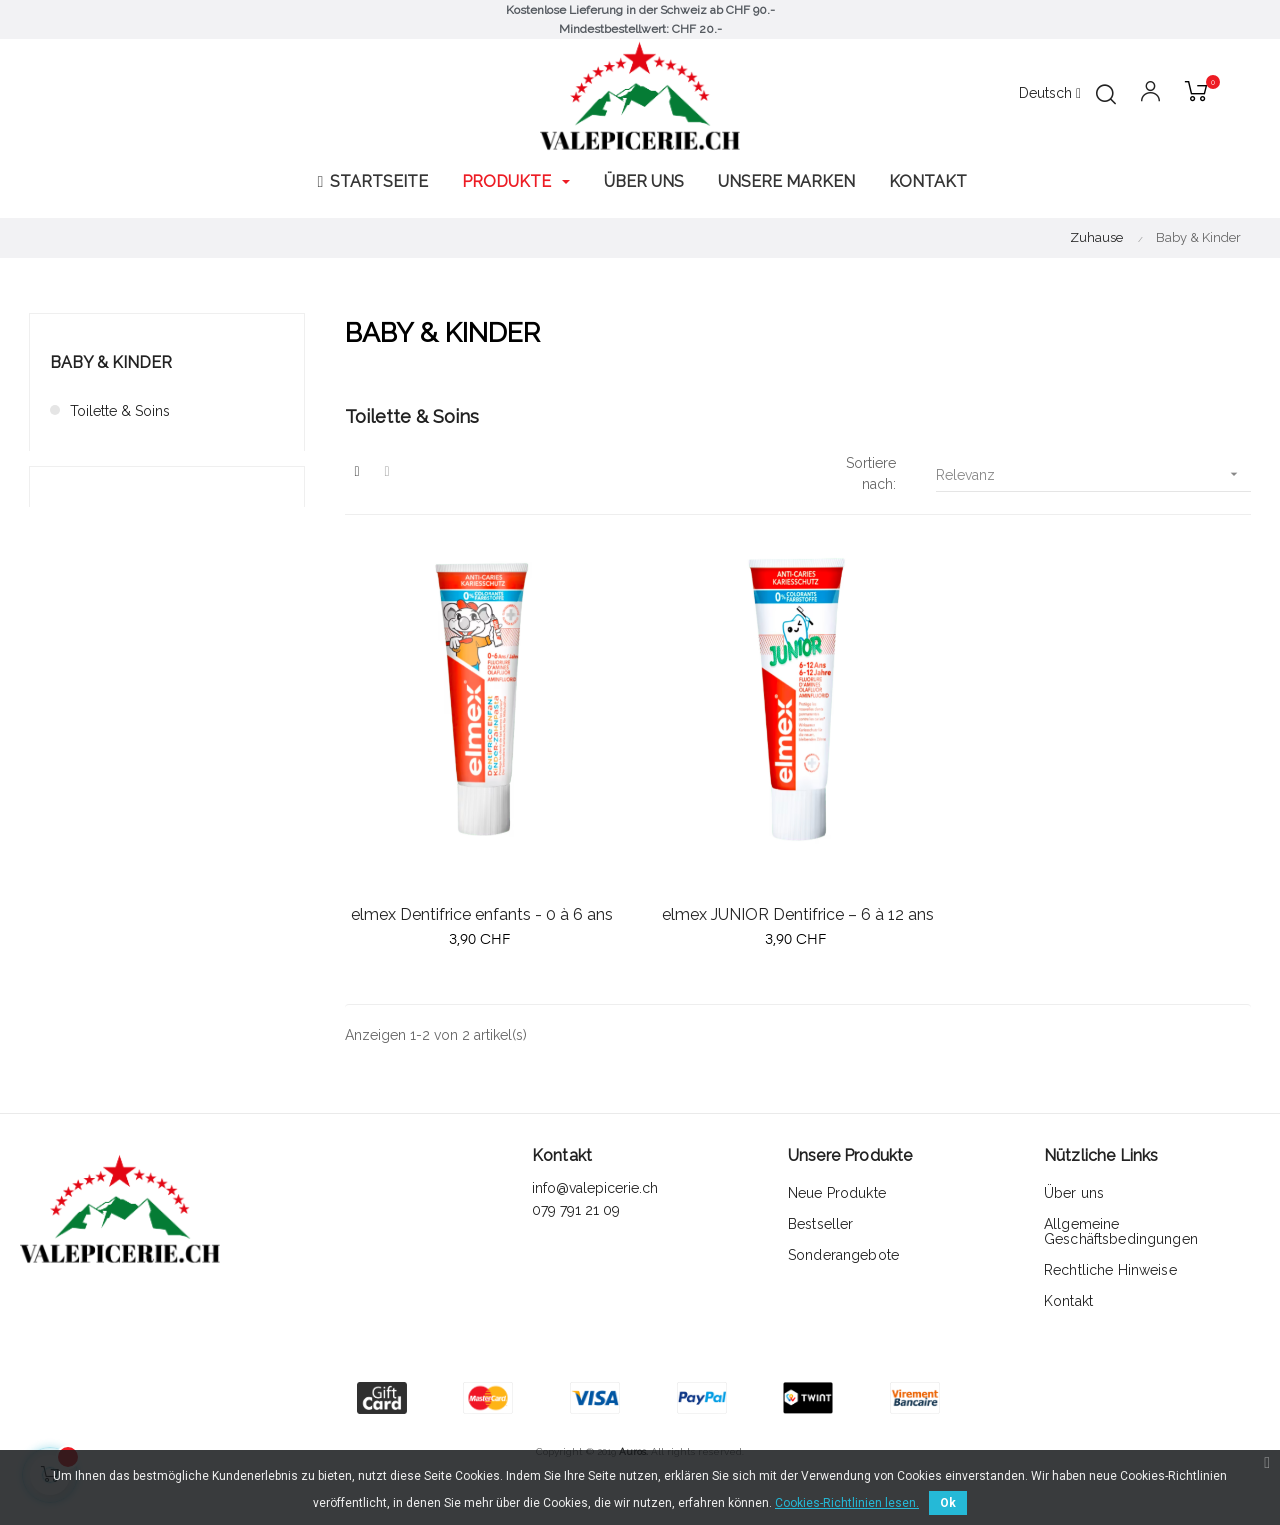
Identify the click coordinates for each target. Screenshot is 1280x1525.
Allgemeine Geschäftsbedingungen (1121, 1231)
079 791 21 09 (578, 1210)
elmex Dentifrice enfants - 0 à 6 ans (482, 914)
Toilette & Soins (120, 411)
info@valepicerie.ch (595, 1188)
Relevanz (1093, 474)
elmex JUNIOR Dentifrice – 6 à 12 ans (798, 914)
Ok (948, 1503)
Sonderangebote (843, 1255)
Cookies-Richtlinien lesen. (847, 1503)
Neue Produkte (837, 1193)
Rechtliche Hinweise (1110, 1270)
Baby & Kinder (111, 362)
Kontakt (1068, 1301)
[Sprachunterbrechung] (1050, 94)
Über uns (1074, 1193)
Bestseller (820, 1224)
